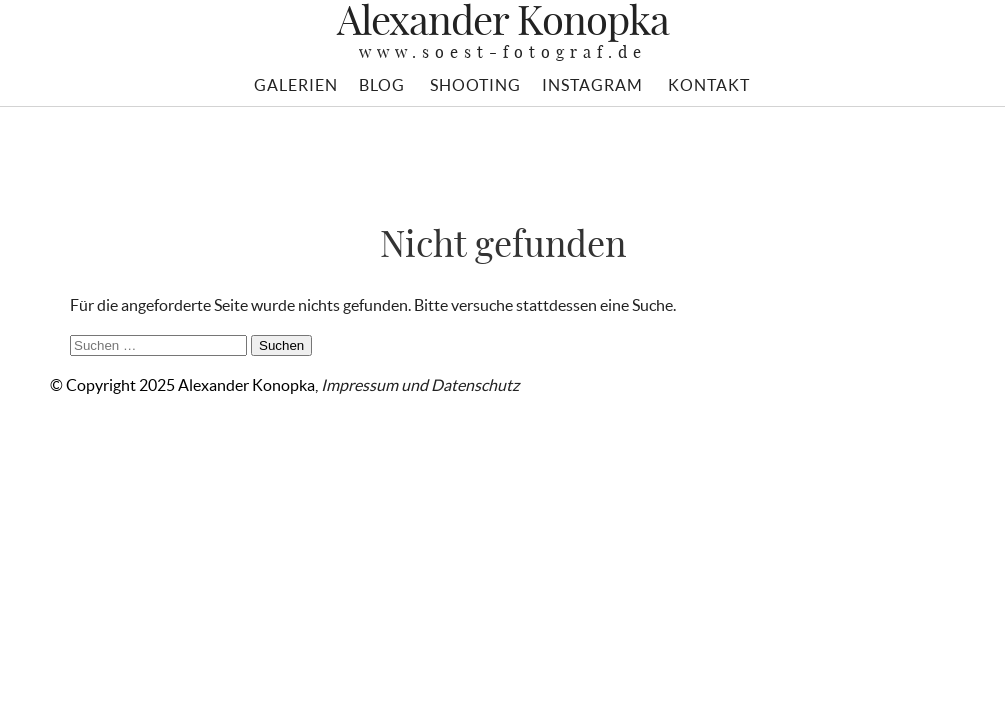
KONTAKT (709, 85)
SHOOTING (475, 85)
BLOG (382, 85)
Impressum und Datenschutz (420, 385)
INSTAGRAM (592, 85)
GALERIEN (296, 85)
